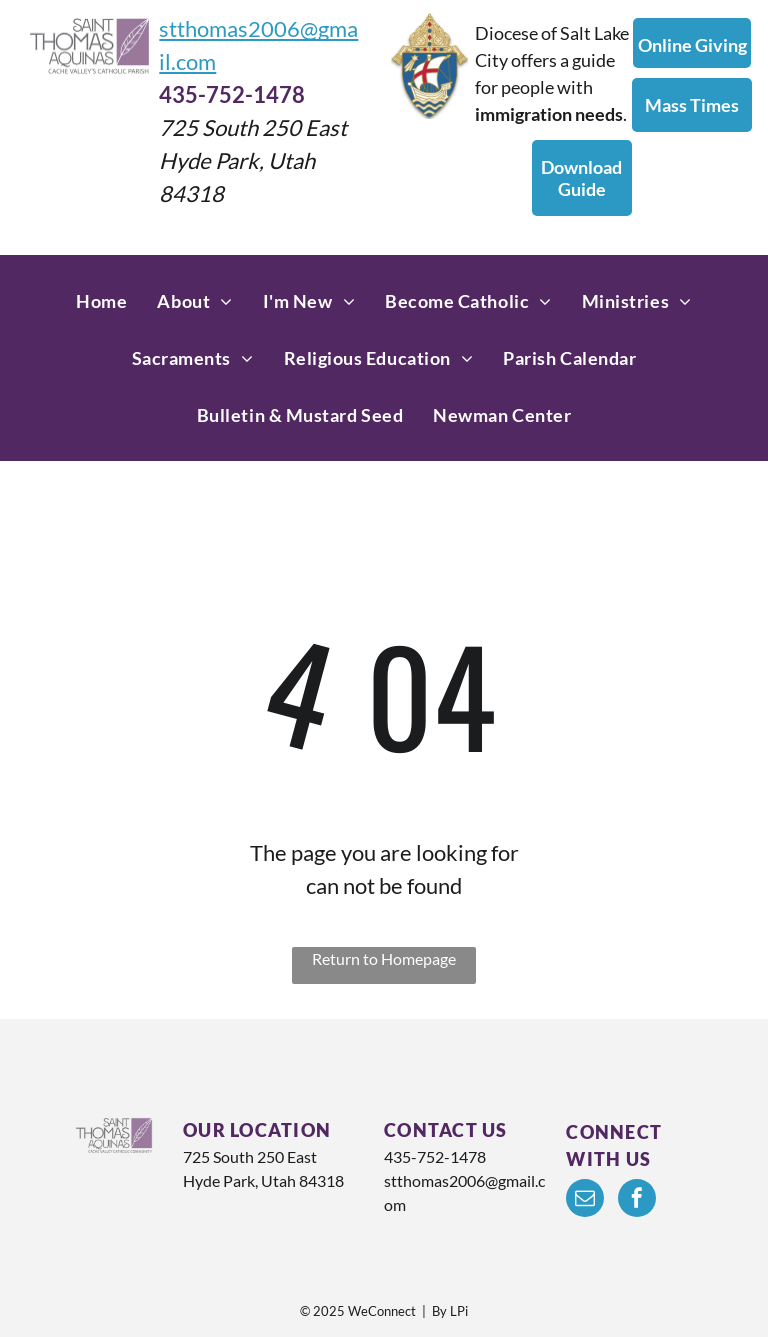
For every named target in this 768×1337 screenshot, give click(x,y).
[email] (585, 1200)
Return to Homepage (384, 958)
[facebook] (637, 1200)
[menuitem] (101, 301)
